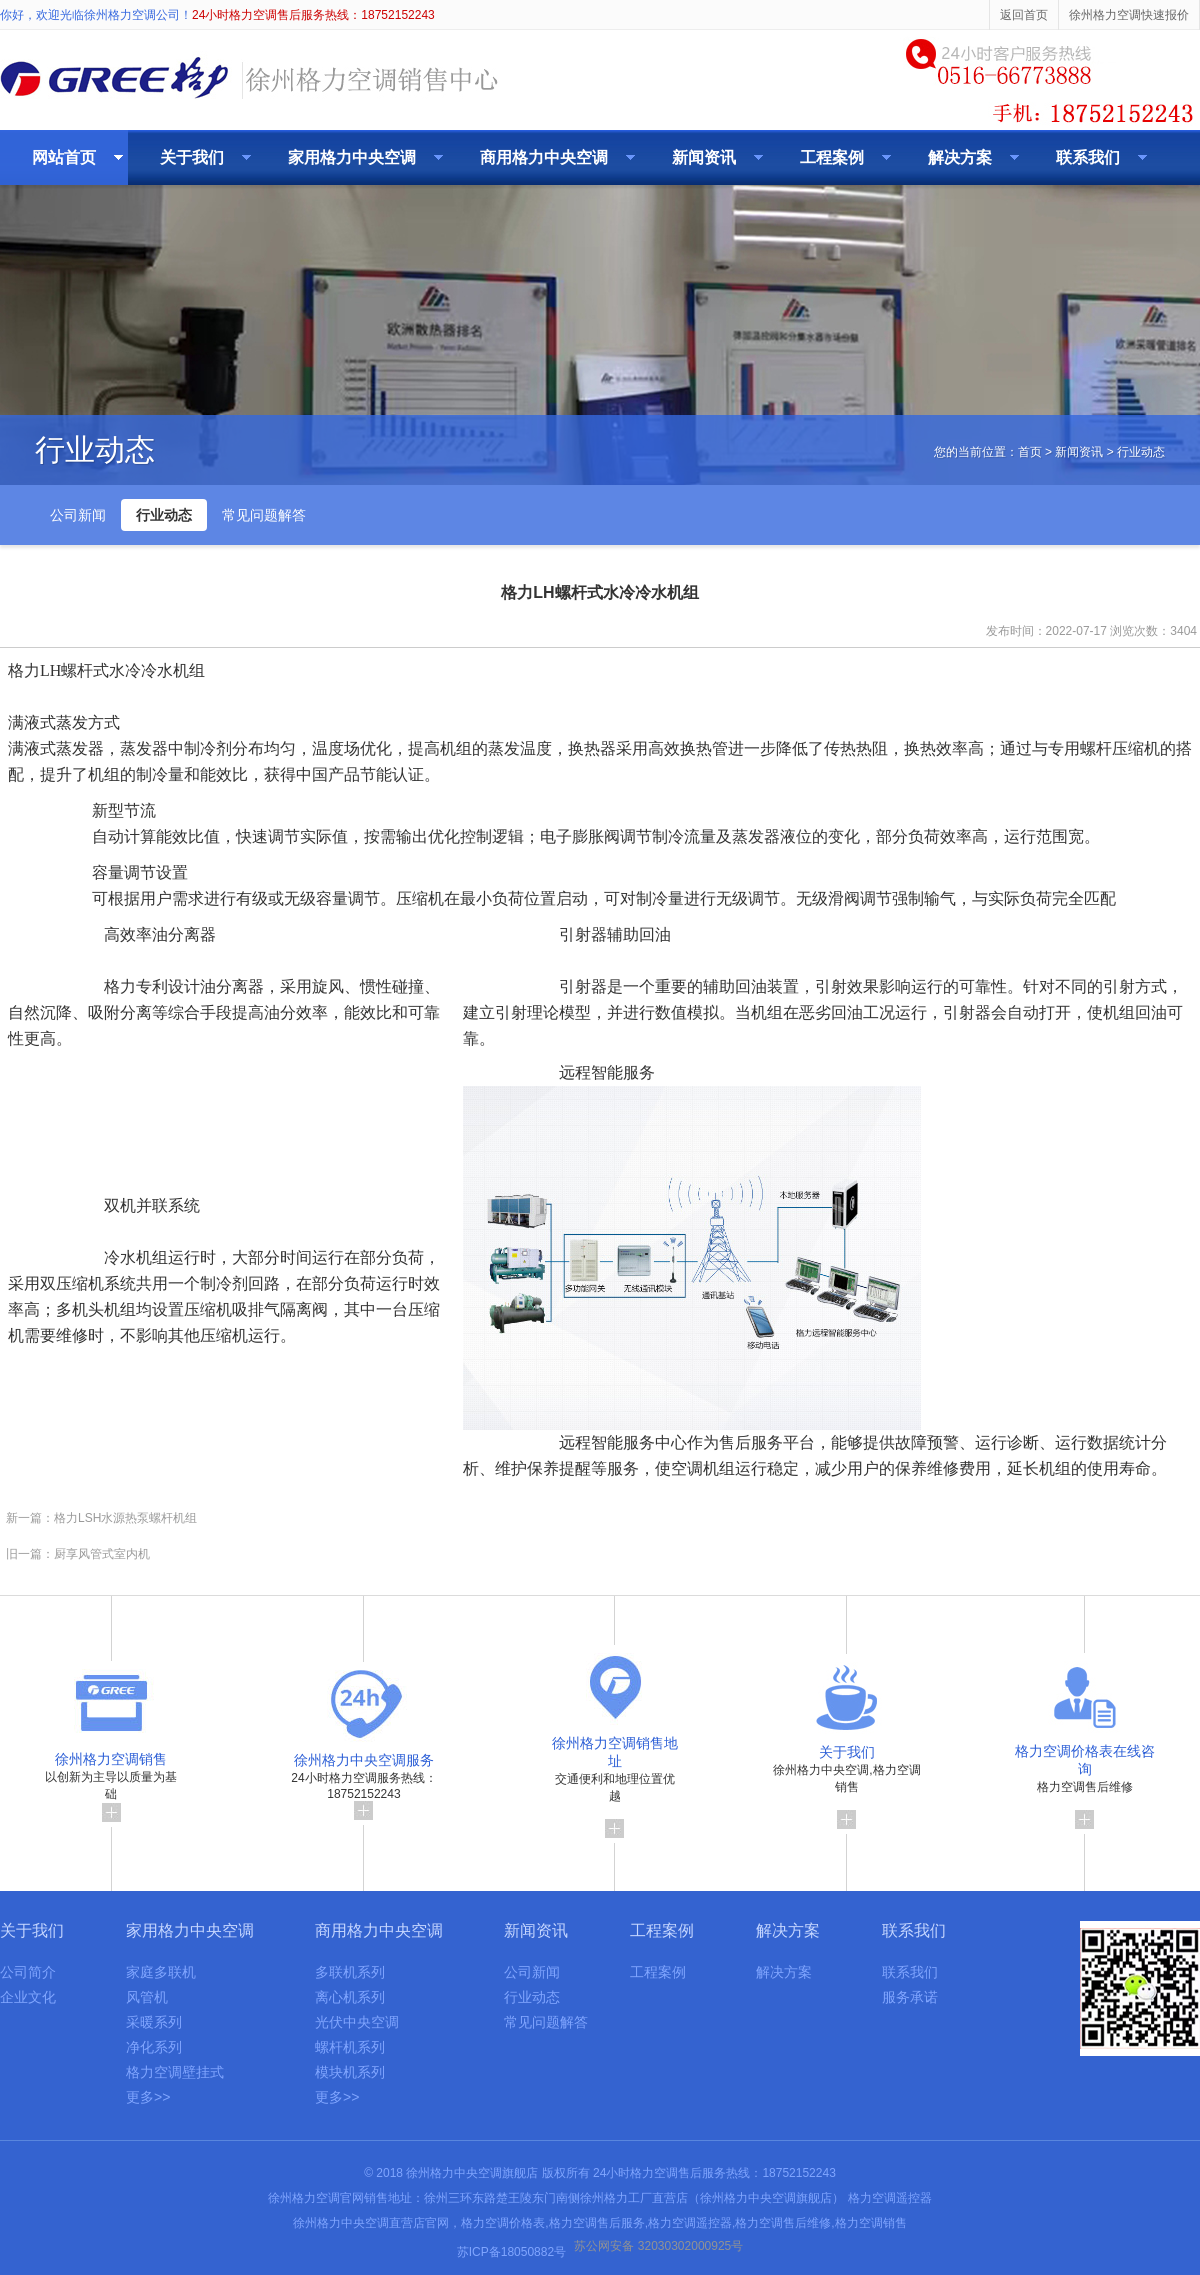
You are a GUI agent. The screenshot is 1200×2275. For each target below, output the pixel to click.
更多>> (148, 2097)
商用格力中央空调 (544, 157)
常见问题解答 (264, 515)
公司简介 (28, 1972)
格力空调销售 (871, 2223)
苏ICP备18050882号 (511, 2252)
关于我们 (192, 157)
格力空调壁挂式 (175, 2072)
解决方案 (960, 157)
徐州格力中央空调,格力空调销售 (846, 1781)
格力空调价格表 (503, 2223)
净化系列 (154, 2047)
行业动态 (164, 515)
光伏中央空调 (357, 2022)
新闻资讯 (704, 157)
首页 (1030, 452)
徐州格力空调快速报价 (1129, 15)
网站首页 (64, 157)
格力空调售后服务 (597, 2223)
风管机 (147, 1997)
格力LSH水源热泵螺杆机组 (125, 1518)
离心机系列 (350, 1997)
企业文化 (28, 1997)
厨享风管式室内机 (102, 1554)
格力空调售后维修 (1085, 1780)
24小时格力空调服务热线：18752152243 (363, 1780)
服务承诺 (910, 1997)
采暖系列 (154, 2022)
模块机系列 (350, 2072)
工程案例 (832, 157)
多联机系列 (350, 1972)
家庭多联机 (161, 1972)
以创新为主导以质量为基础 (111, 1781)
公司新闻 (78, 515)
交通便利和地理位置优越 (615, 1781)
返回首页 (1024, 15)
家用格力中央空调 (352, 157)
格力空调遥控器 (890, 2198)
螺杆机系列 (350, 2047)
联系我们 (1088, 157)
